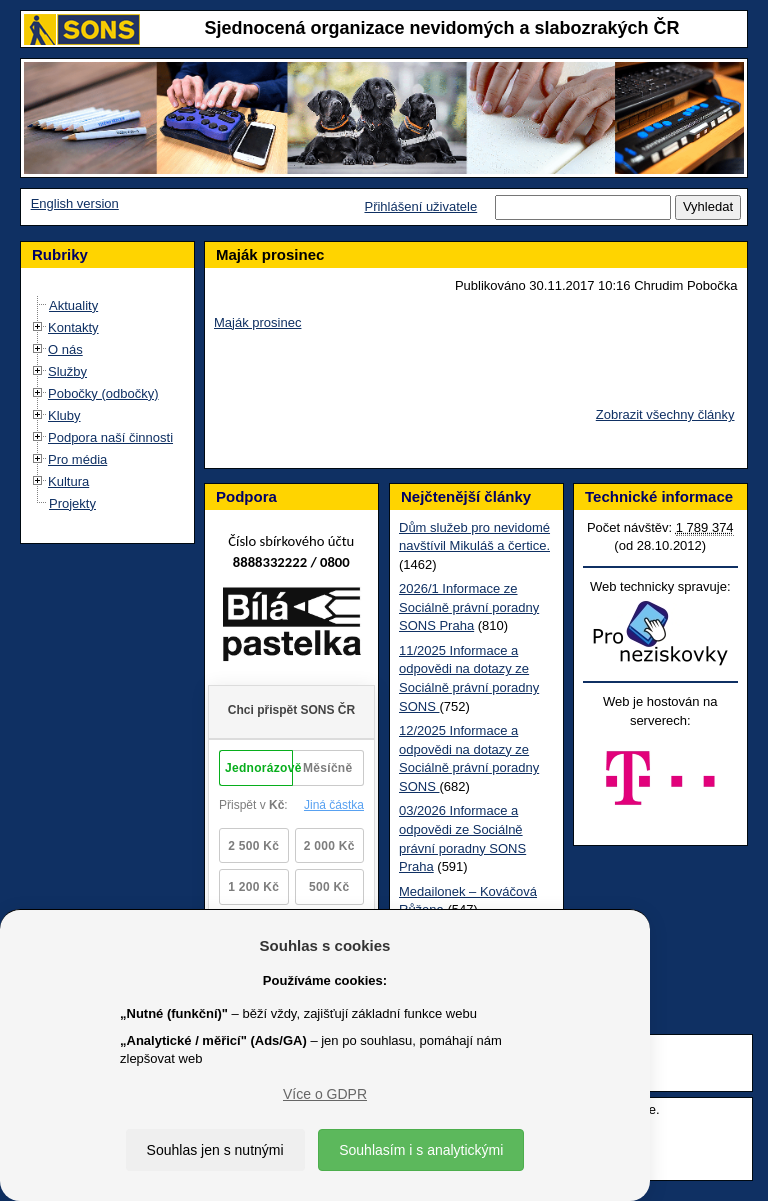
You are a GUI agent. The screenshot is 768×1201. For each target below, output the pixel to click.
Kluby (64, 415)
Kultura (68, 481)
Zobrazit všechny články (665, 414)
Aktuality (73, 305)
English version (75, 203)
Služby (67, 371)
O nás (65, 349)
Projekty (72, 503)
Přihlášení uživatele (420, 206)
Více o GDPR (325, 1094)
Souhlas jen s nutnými (215, 1150)
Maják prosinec (257, 322)
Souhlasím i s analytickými (421, 1150)
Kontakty (73, 327)
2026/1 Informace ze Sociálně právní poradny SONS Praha (469, 607)
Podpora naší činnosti (110, 437)
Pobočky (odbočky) (103, 393)
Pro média (77, 459)
